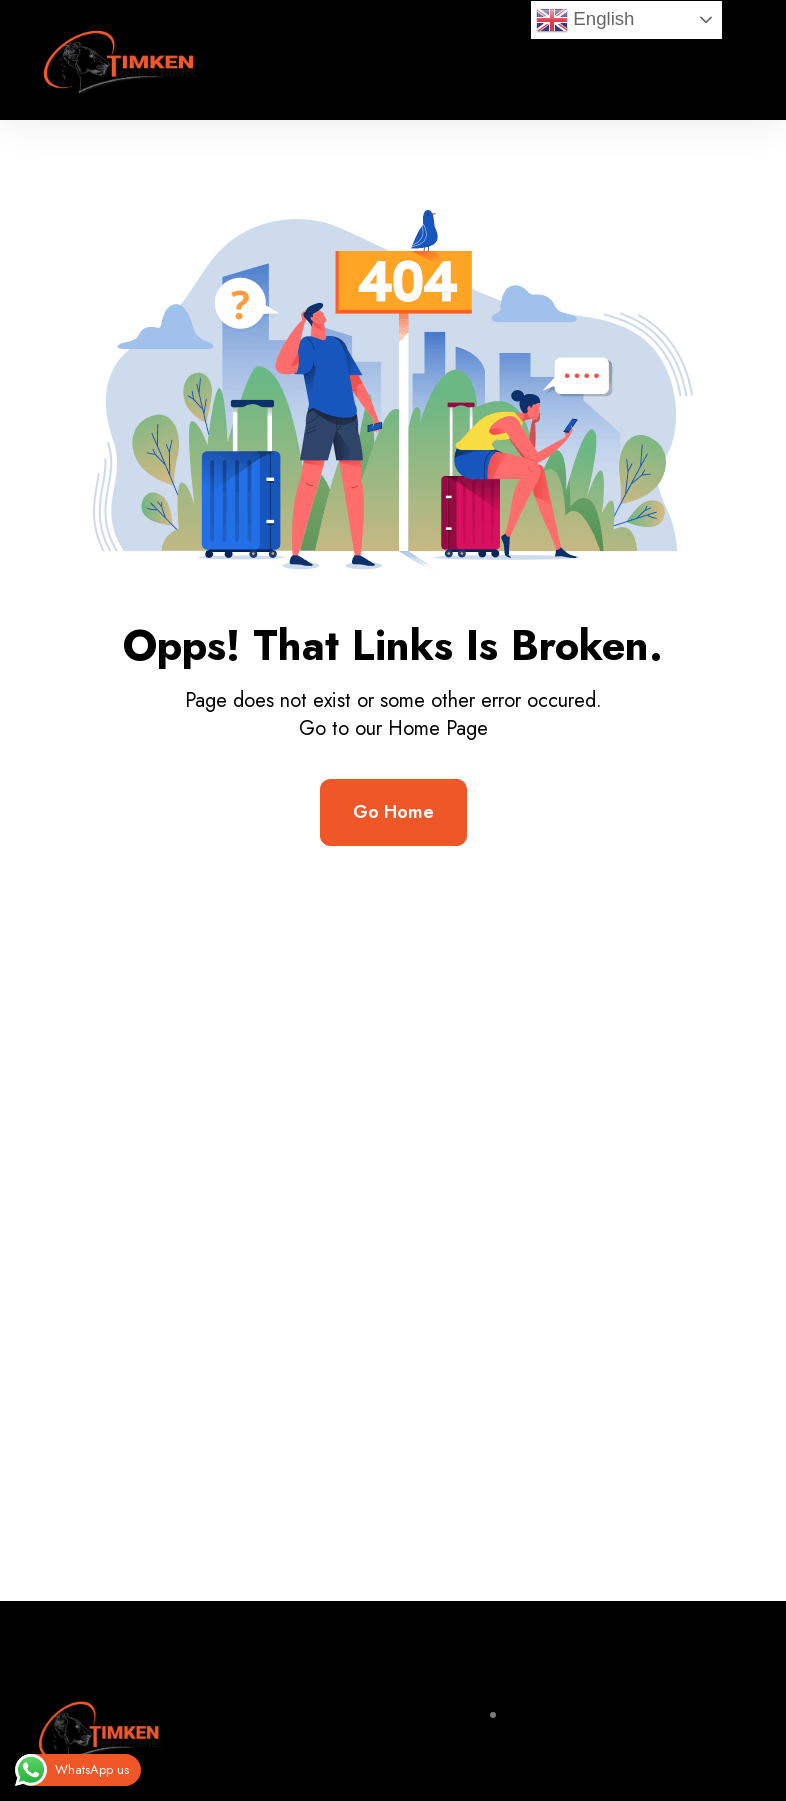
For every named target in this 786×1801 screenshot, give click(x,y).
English (585, 20)
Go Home (393, 812)
